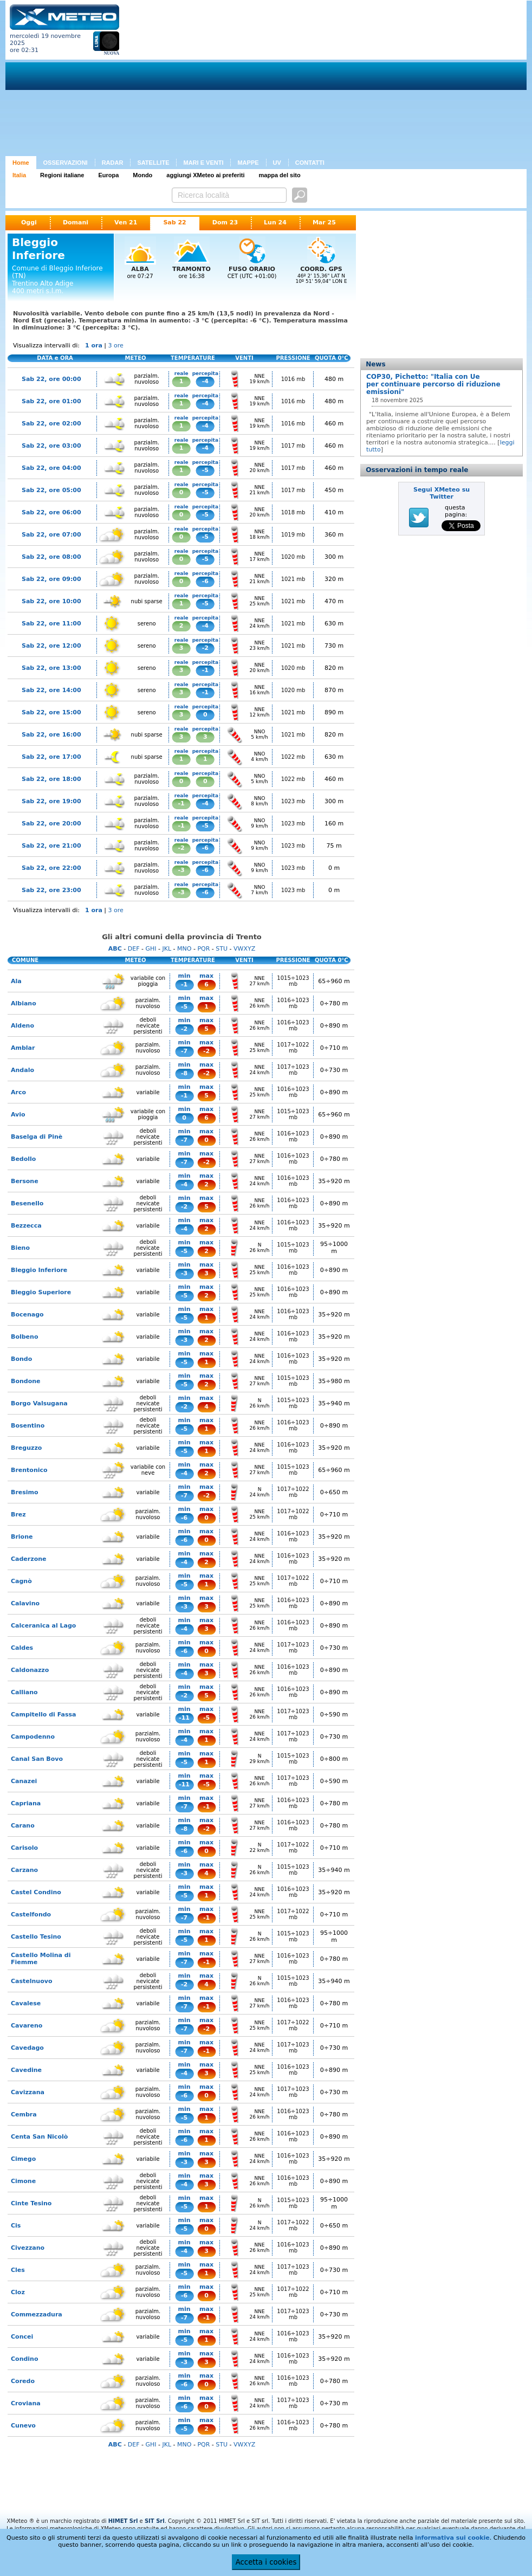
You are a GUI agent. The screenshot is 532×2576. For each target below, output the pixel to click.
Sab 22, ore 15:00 (51, 712)
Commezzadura (36, 2314)
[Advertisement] (274, 80)
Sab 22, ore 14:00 (51, 690)
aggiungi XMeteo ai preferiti (205, 175)
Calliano (24, 1692)
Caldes (22, 1647)
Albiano (23, 1003)
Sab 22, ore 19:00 (51, 801)
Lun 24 (275, 222)
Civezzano (27, 2247)
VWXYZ (244, 948)
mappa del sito (280, 175)
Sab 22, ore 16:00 (51, 734)
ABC (115, 948)
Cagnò (21, 1581)
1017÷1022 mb (293, 1048)
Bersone (24, 1181)
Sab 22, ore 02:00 (51, 423)
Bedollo (23, 1159)
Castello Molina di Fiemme (40, 1959)
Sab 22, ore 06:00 (51, 512)
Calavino (25, 1603)
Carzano (24, 1870)
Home (20, 162)
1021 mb (293, 579)
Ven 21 (125, 222)
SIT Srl (155, 2521)
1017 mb (293, 446)
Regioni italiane (62, 175)
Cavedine (26, 2070)
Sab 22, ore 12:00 (51, 645)
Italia (19, 175)
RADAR (113, 162)
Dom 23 (225, 222)
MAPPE (247, 162)
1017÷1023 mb (293, 1070)
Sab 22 (174, 222)
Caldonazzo (30, 1670)
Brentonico (29, 1470)
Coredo (23, 2381)
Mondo (142, 175)
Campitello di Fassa (43, 1714)
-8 (184, 1073)
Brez (18, 1514)
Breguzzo (26, 1447)
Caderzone (29, 1559)
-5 (205, 470)
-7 (184, 1051)
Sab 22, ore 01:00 (51, 401)
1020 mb (293, 557)
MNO (184, 948)
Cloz (18, 2292)
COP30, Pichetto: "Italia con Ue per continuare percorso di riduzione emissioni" (433, 384)
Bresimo (24, 1492)
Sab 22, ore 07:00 (51, 534)
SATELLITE (153, 162)
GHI (150, 948)
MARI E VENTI (203, 162)
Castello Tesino (36, 1936)
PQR (203, 948)
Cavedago (27, 2047)
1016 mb (293, 379)
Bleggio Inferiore (39, 1270)
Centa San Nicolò (39, 2136)
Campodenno (33, 1736)
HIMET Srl (123, 2521)
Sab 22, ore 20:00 (51, 823)
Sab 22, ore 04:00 (51, 468)
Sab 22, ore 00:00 (51, 379)
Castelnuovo (31, 1981)
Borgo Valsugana (39, 1403)
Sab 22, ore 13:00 (51, 668)
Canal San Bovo (37, 1758)
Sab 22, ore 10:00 (51, 601)
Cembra (24, 2114)
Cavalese (26, 2003)
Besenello (27, 1203)
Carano (23, 1825)
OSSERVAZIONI (65, 162)
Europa (108, 175)
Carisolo (24, 1847)
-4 (205, 381)
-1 (205, 670)
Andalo (22, 1070)
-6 (205, 581)
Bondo (21, 1359)
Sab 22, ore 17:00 (51, 756)
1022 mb (293, 757)
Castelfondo (31, 1914)
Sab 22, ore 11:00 (51, 623)
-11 (184, 1717)
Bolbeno (24, 1336)
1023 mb (293, 801)
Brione (22, 1536)
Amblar (23, 1047)
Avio (18, 1114)
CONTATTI (310, 162)
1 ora (93, 345)
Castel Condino (36, 1892)
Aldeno (22, 1025)
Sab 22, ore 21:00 (51, 845)
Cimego (23, 2158)
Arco (18, 1092)
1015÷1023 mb (293, 981)
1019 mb (293, 535)
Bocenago (27, 1314)
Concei (22, 2336)
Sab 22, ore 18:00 (51, 779)
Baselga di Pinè (36, 1136)
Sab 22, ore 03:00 (51, 445)
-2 (205, 647)
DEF (134, 948)
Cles (18, 2270)
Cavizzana (27, 2092)
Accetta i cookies (266, 2562)
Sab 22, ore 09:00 (51, 579)
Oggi (29, 222)
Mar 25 (324, 222)
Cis (16, 2225)
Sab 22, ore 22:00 (51, 867)
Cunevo (23, 2425)
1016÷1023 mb (293, 1003)
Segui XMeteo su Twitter (441, 493)
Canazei (24, 1781)
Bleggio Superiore (41, 1292)
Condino (24, 2358)
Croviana (26, 2403)
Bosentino (27, 1425)
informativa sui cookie (452, 2537)
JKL (166, 948)
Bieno (20, 1247)
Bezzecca (26, 1225)
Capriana (26, 1803)
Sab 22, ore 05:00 (51, 490)
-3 (181, 870)
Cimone (23, 2181)
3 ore (116, 345)
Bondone (26, 1381)
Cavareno (26, 2025)
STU (222, 948)
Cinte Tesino (31, 2203)
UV (277, 162)
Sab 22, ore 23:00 (51, 890)
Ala (16, 981)
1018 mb (293, 512)
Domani (75, 222)
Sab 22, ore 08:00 (51, 556)
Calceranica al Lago (43, 1625)
